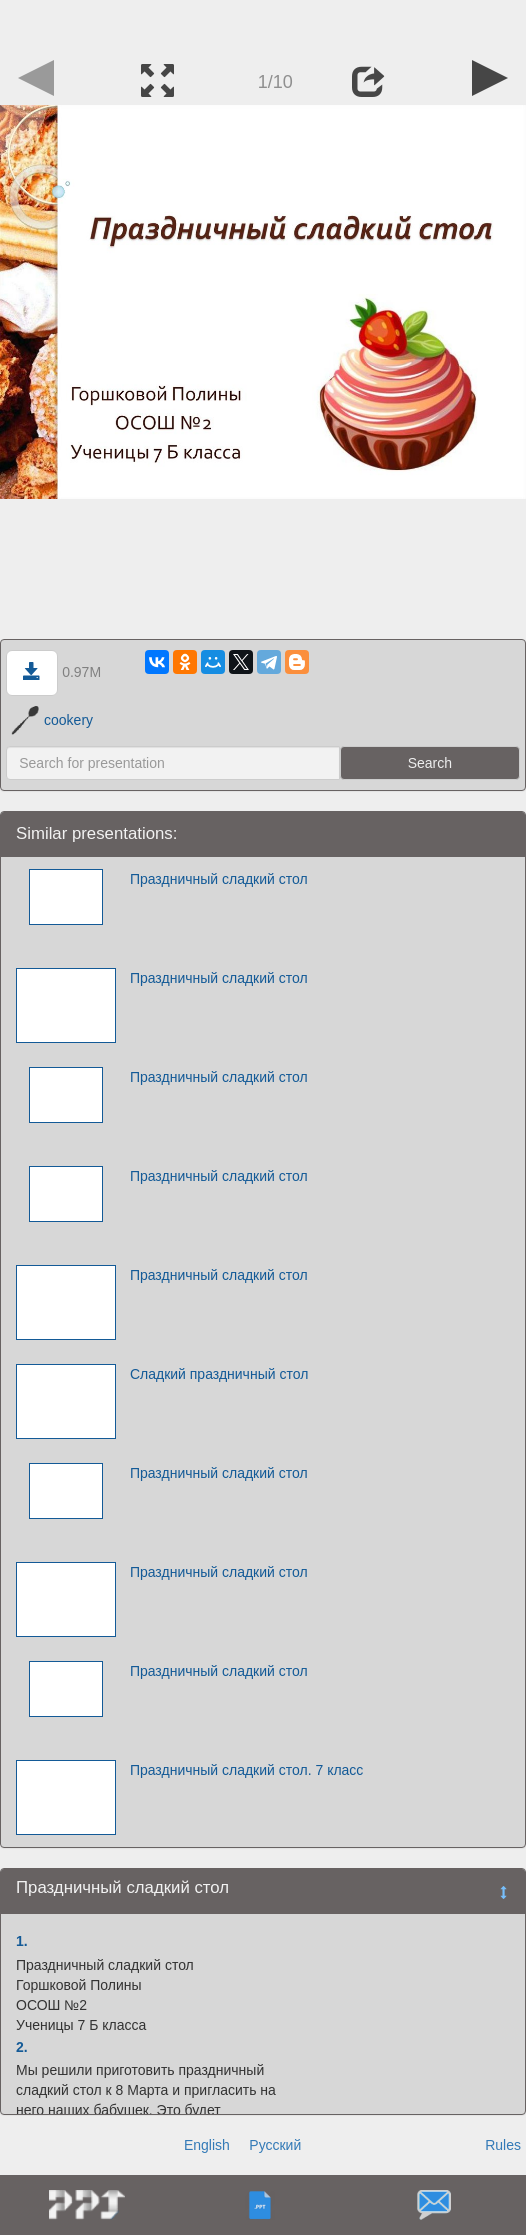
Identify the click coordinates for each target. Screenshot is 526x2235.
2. (22, 2047)
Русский (275, 2145)
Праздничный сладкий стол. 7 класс (246, 1770)
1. (22, 1941)
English (207, 2145)
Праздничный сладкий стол (219, 879)
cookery (52, 720)
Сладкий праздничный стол (219, 1374)
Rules (503, 2145)
